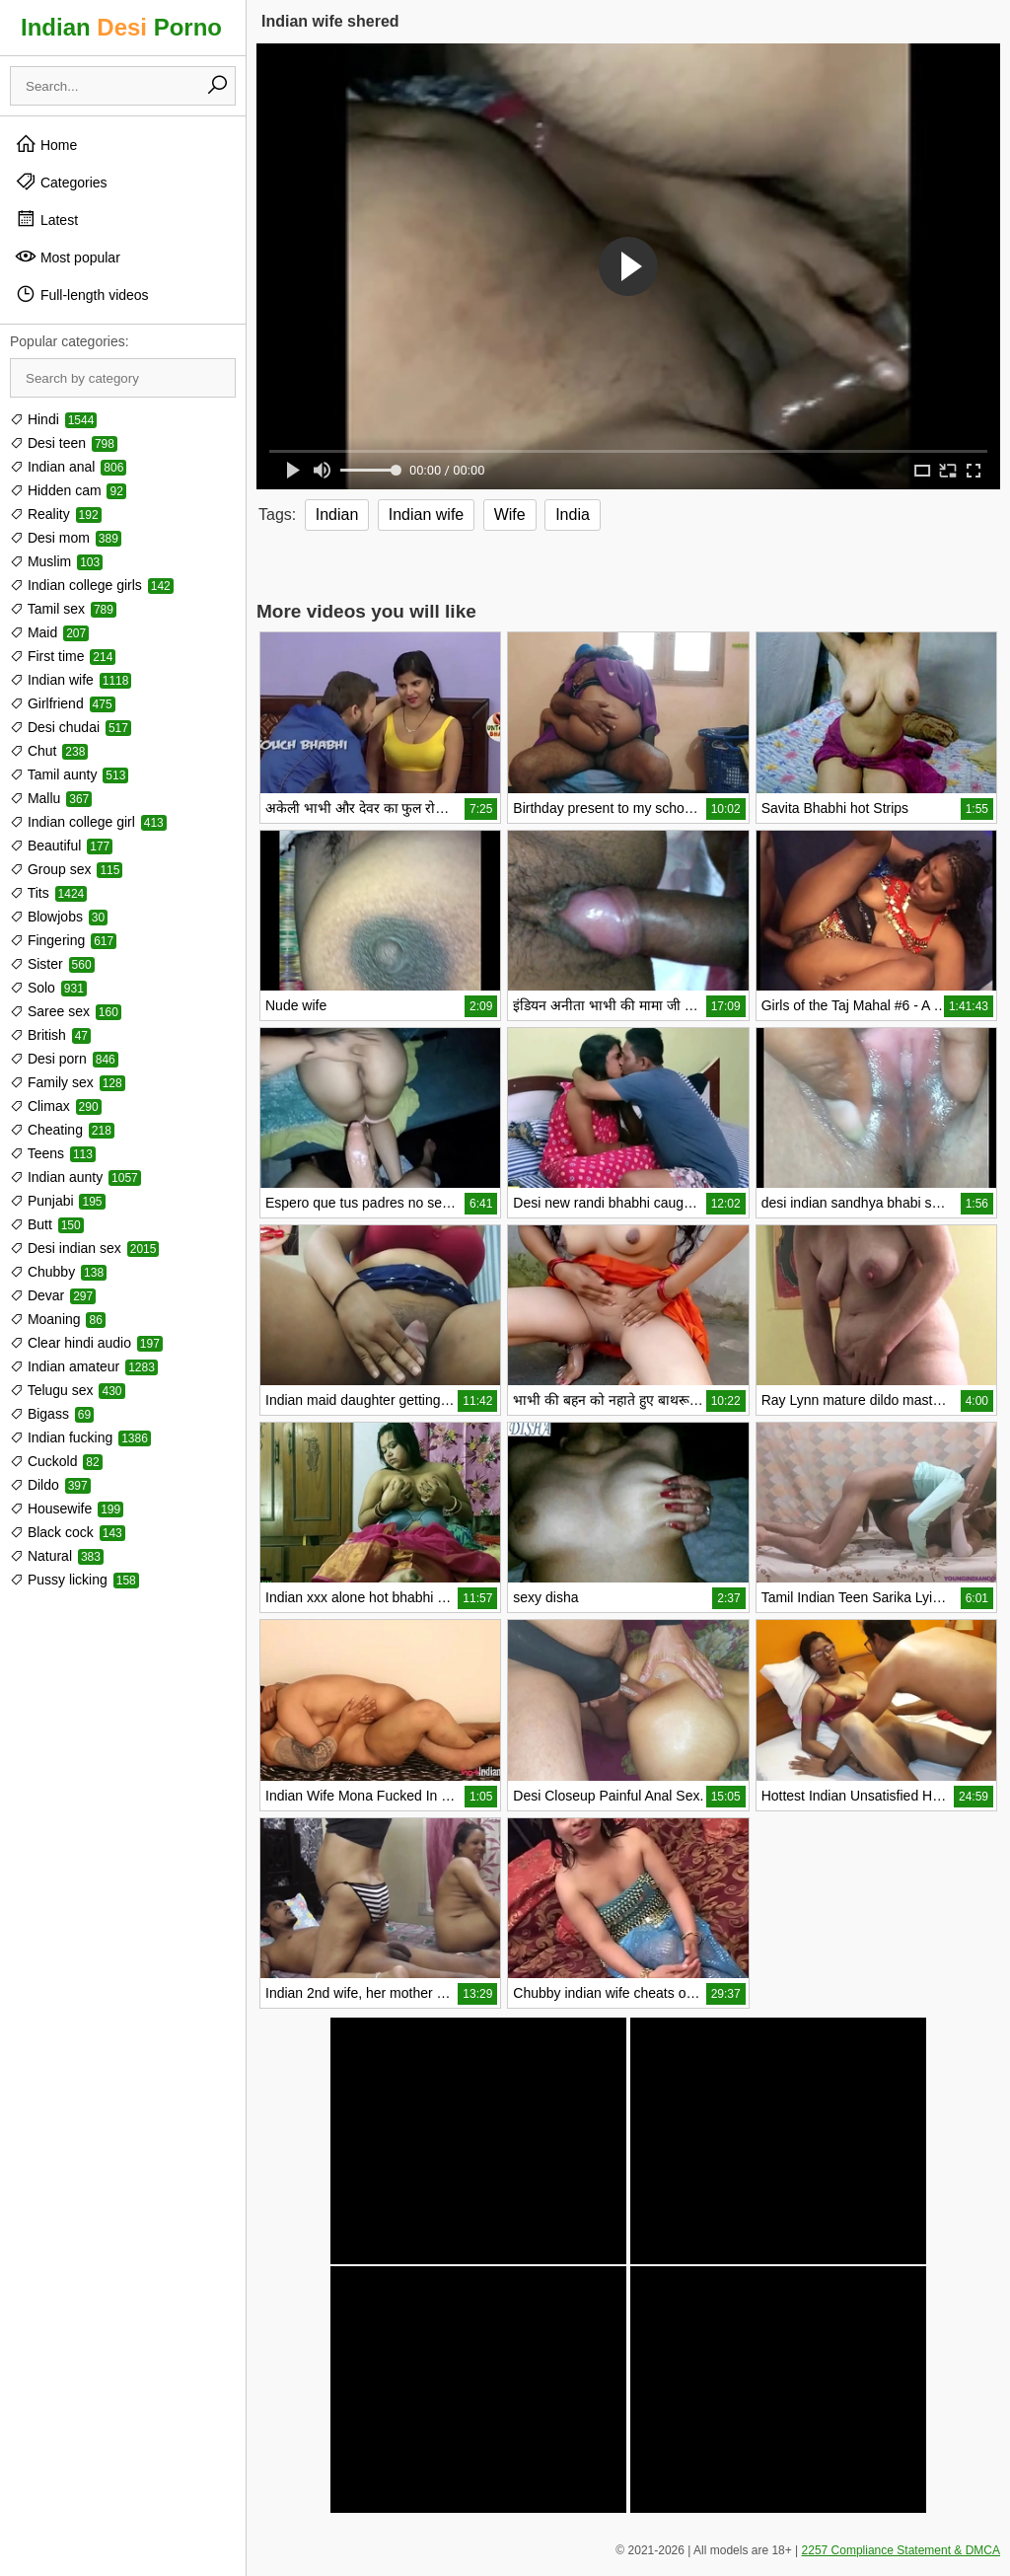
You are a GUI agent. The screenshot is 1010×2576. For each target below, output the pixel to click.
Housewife (66, 1508)
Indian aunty (75, 1177)
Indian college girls (92, 585)
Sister (52, 964)
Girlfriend (62, 703)
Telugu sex (67, 1390)
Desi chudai (70, 727)
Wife (510, 514)
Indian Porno (121, 27)
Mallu (51, 798)
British (50, 1035)
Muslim (56, 561)
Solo (48, 987)
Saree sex (65, 1011)
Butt (47, 1224)
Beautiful (61, 845)
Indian (337, 514)
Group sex (66, 869)
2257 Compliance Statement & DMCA (901, 2550)
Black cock (67, 1532)
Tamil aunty (69, 774)
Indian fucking (80, 1437)
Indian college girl (88, 822)
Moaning (58, 1319)
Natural (57, 1556)
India (572, 514)
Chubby (58, 1272)
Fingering (63, 940)
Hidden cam (68, 490)
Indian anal (68, 467)
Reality (56, 514)
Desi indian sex (84, 1248)
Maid (49, 632)
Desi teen (63, 443)
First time (62, 656)
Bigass (52, 1414)
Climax (56, 1106)
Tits (48, 893)
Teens (53, 1153)
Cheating (62, 1130)
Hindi (53, 419)
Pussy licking (74, 1579)
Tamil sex (63, 609)
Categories (61, 181)
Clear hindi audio (86, 1343)
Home (46, 144)
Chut (49, 751)
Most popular (67, 256)
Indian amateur (84, 1366)
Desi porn (64, 1059)
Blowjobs (59, 916)
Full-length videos (82, 294)
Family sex (67, 1082)
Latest (46, 219)
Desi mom (65, 538)
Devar (53, 1295)
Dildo (50, 1485)
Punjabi (58, 1201)
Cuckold (56, 1461)
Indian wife (70, 680)
